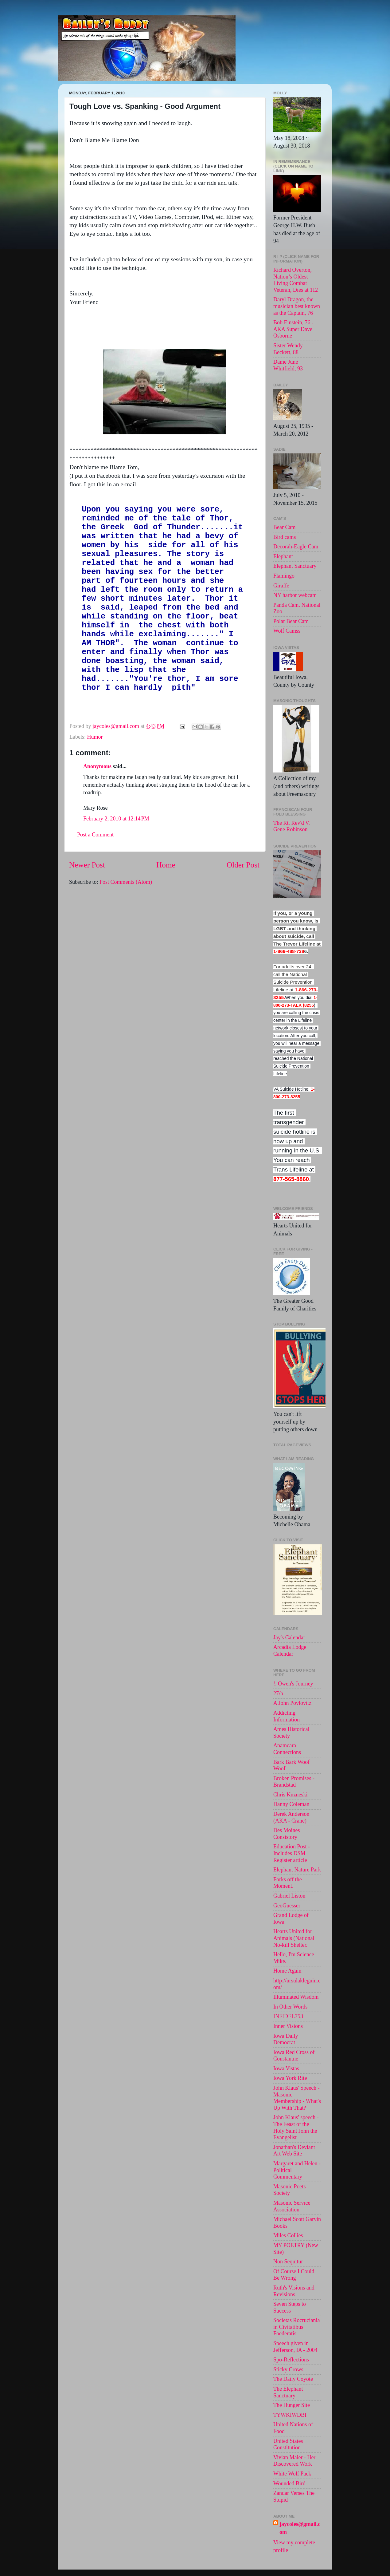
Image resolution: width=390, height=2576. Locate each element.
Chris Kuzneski (290, 1795)
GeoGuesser (286, 1905)
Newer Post (87, 910)
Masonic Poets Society (289, 2189)
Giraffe (281, 586)
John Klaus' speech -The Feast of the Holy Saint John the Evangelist (296, 2127)
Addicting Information (286, 1716)
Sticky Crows (288, 2369)
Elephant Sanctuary (294, 566)
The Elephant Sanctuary (288, 2392)
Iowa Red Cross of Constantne (293, 2055)
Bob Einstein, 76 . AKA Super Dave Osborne (293, 329)
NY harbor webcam (295, 595)
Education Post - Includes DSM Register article (291, 1853)
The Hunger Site (291, 2405)
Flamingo (283, 576)
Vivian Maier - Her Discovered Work (294, 2460)
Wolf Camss (286, 631)
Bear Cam (284, 527)
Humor (95, 782)
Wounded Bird (289, 2483)
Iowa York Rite (290, 2078)
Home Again (287, 1971)
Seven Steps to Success (289, 2307)
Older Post (243, 910)
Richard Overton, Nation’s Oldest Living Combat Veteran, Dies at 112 (295, 280)
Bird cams (284, 537)
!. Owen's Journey (293, 1684)
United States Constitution (288, 2444)
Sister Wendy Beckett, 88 (288, 348)
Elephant (283, 556)
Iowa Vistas (286, 2068)
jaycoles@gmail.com (299, 2528)
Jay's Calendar (289, 1637)
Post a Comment (95, 880)
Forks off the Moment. (287, 1882)
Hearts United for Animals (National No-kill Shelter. (293, 1938)
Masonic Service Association (291, 2206)
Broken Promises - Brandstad (293, 1781)
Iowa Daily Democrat (285, 2039)
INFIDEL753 (288, 2016)
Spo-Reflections (291, 2360)
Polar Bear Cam (291, 621)
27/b (278, 1693)
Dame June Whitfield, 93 (288, 365)
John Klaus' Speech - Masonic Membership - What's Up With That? (297, 2098)
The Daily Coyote (293, 2379)
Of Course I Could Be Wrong (293, 2274)
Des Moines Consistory (286, 1833)
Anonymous (97, 811)
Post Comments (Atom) (125, 927)
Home (165, 910)
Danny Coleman (291, 1804)
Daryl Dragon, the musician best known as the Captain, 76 (296, 306)
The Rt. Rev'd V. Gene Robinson (291, 826)
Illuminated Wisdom (295, 1997)
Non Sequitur (288, 2261)
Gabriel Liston (289, 1896)
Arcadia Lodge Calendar (289, 1650)
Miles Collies (288, 2235)
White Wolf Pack (292, 2474)
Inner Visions (288, 2026)
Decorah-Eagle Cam (295, 546)
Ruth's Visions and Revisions (293, 2291)
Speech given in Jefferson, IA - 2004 (295, 2346)
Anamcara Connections (287, 1748)
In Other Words (290, 2007)
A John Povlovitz (292, 1703)
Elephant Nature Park (297, 1870)
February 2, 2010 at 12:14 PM (116, 864)
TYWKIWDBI (289, 2415)
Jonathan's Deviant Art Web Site (294, 2150)
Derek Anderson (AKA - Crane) (291, 1817)
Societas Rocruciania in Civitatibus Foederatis (296, 2327)
